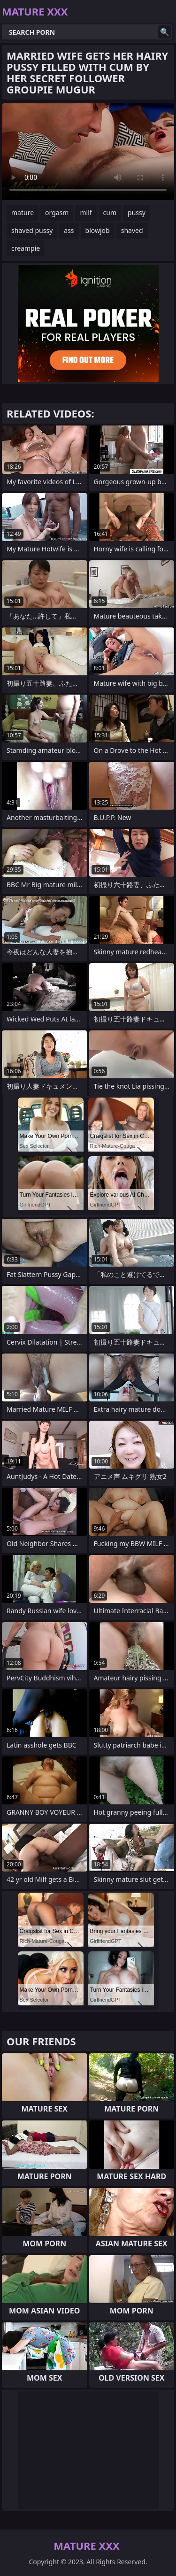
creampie (25, 248)
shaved (132, 230)
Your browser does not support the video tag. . (88, 151)
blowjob (97, 230)
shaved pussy (32, 230)
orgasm (57, 212)
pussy (136, 212)
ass (69, 230)
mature (22, 212)
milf (86, 212)
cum (109, 212)
